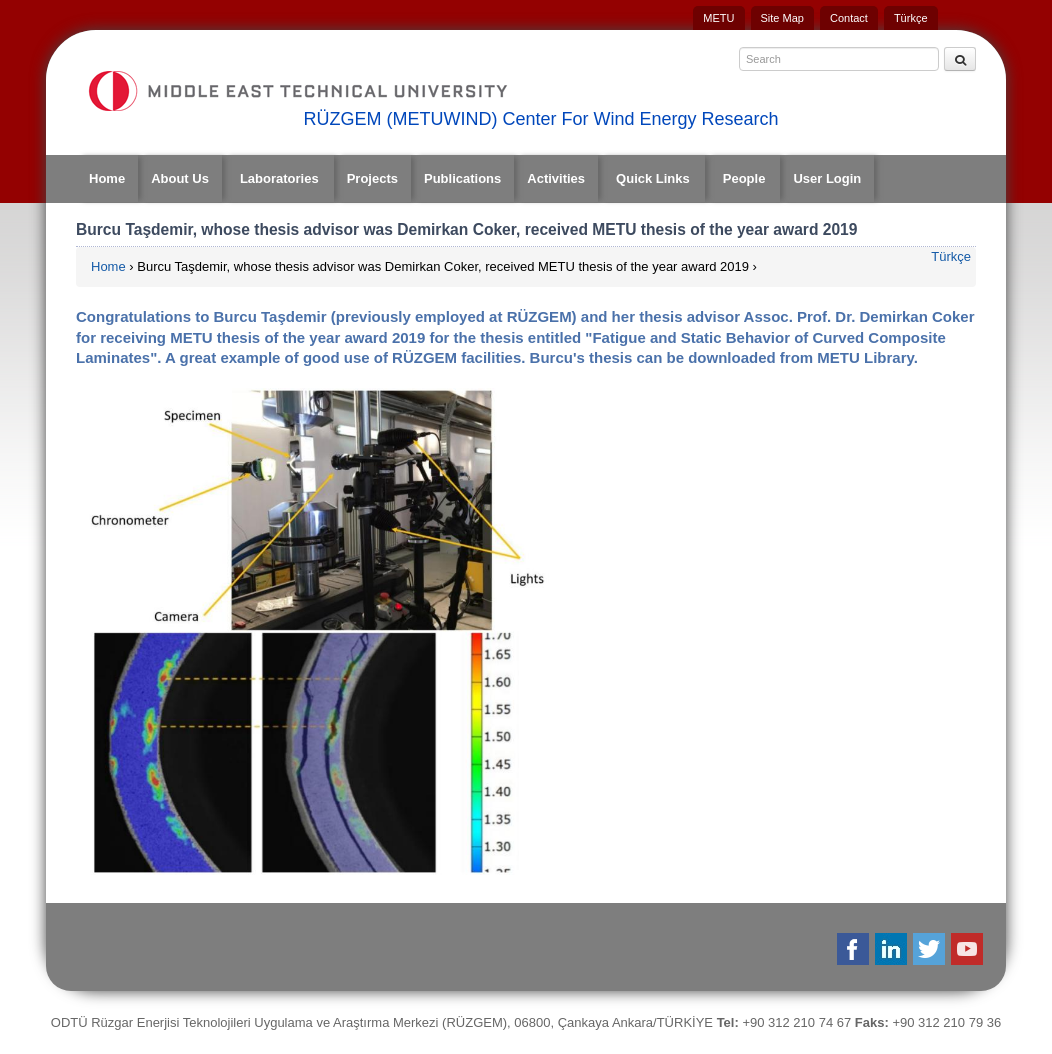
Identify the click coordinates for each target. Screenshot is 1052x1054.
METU (718, 18)
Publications (462, 178)
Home (107, 178)
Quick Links (653, 178)
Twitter (930, 949)
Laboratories (279, 178)
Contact (849, 18)
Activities (556, 178)
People (744, 178)
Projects (372, 178)
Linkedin (892, 949)
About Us (180, 178)
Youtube (968, 949)
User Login (827, 178)
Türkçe (911, 18)
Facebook (854, 949)
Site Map (782, 18)
